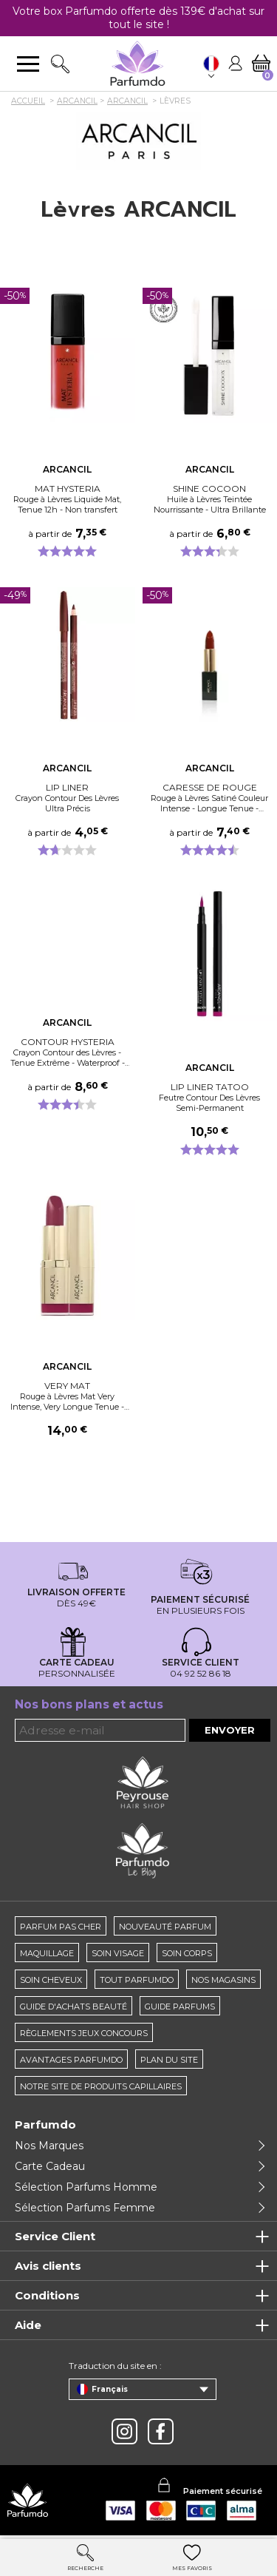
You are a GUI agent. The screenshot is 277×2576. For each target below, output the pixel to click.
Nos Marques (49, 2145)
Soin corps (187, 1953)
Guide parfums (180, 2006)
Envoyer (230, 1730)
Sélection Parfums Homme (86, 2187)
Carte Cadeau (50, 2166)
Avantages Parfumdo (71, 2060)
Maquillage (47, 1953)
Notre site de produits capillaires (101, 2086)
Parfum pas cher (60, 1926)
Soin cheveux (51, 1980)
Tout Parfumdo (137, 1980)
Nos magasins (223, 1980)
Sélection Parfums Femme (85, 2207)
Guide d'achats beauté (73, 2006)
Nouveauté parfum (165, 1926)
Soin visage (118, 1953)
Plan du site (169, 2060)
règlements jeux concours (84, 2033)
